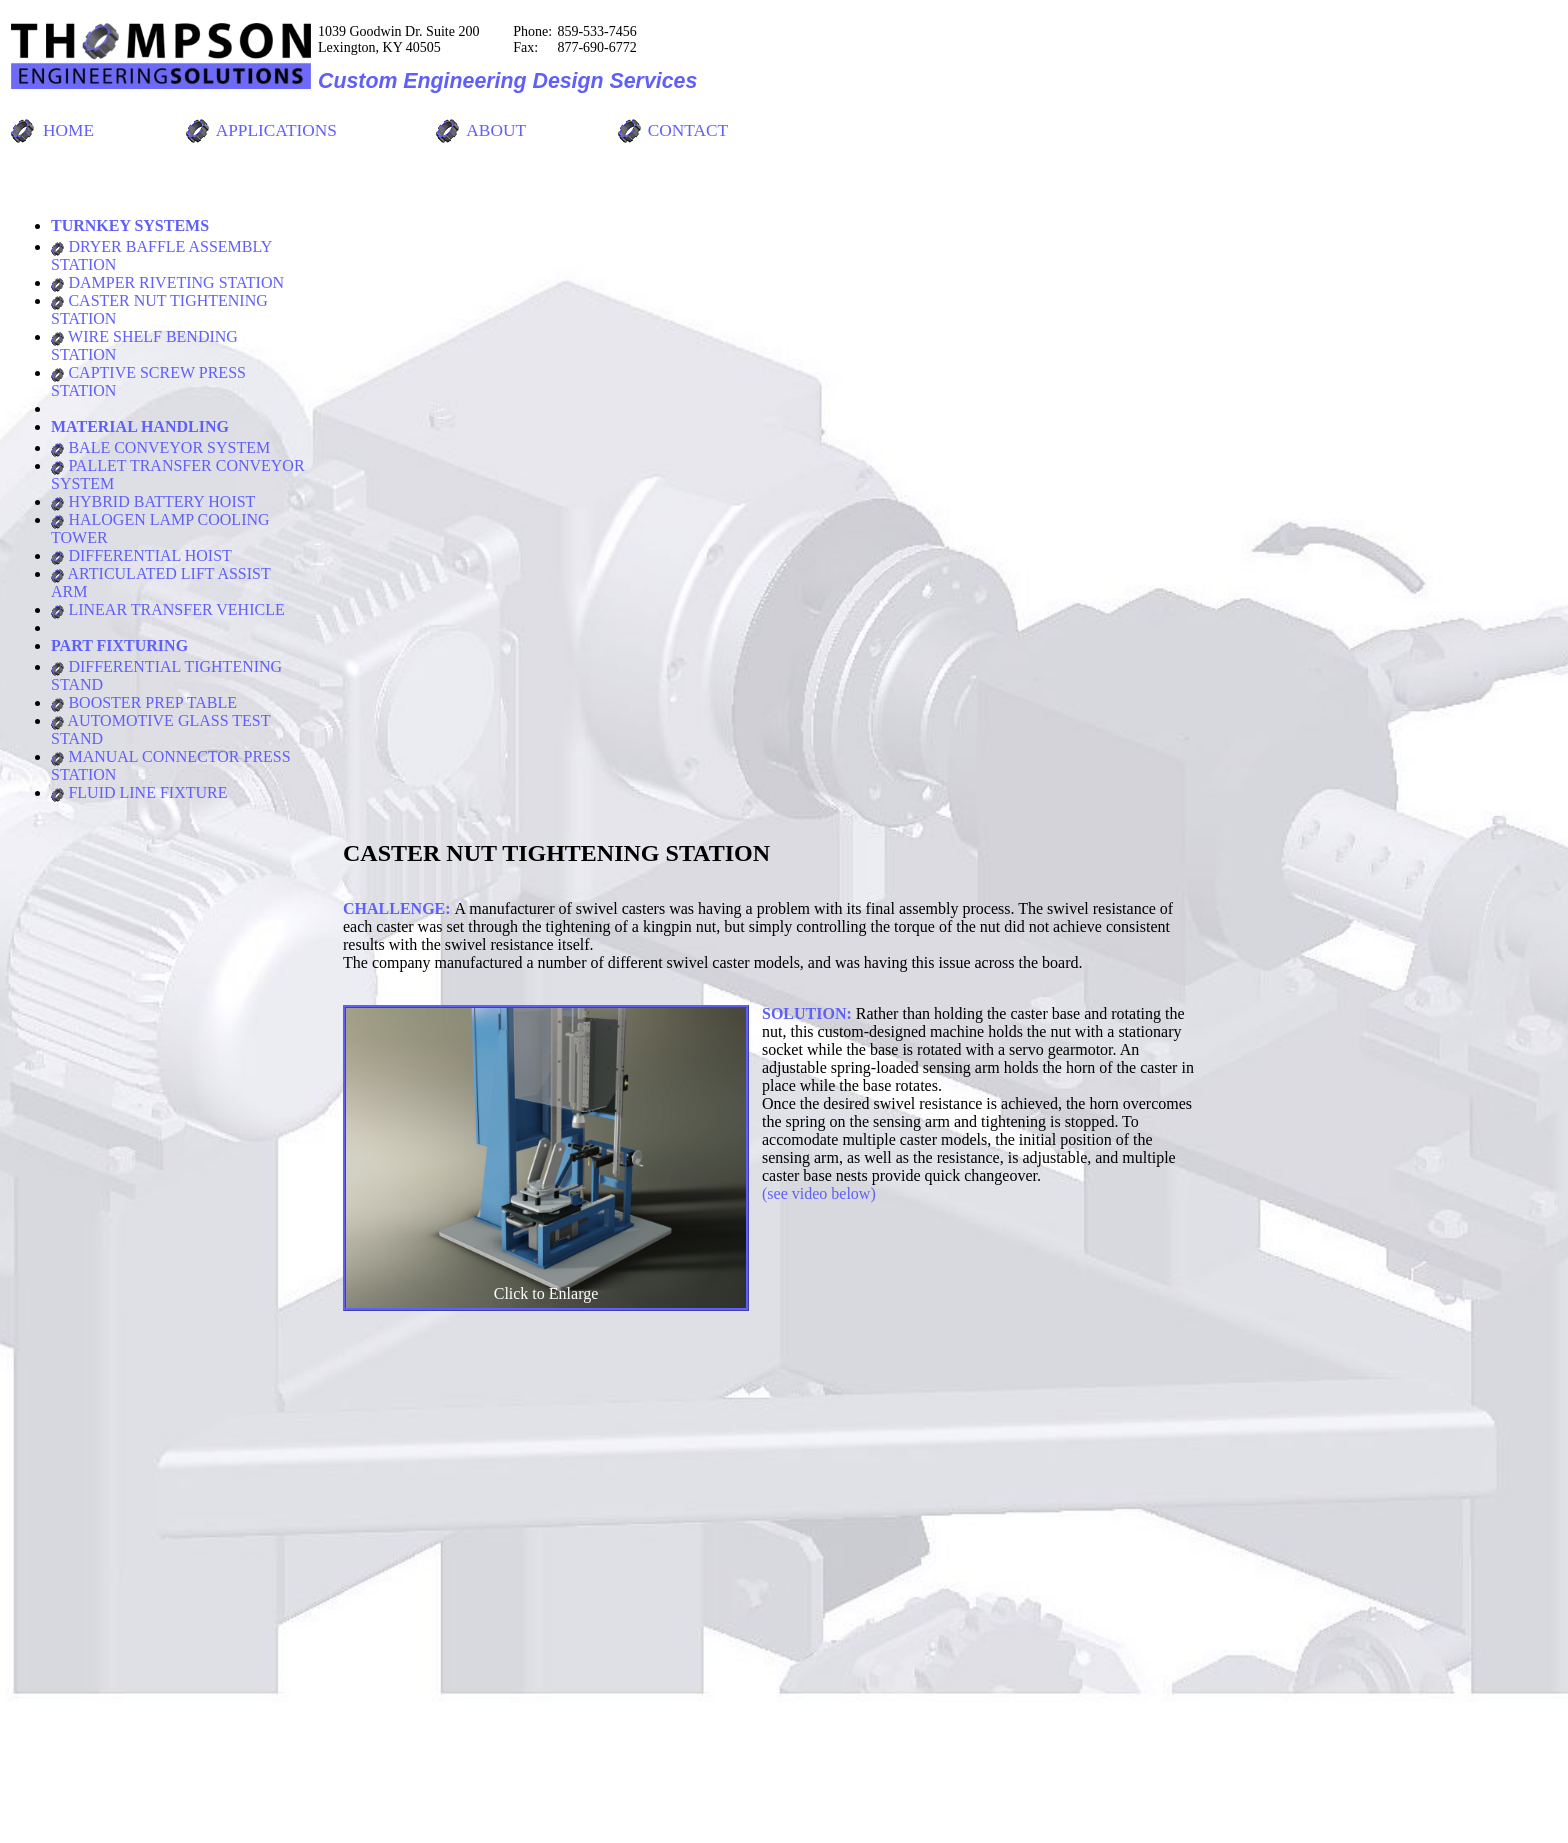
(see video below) (819, 1193)
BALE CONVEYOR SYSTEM (160, 447)
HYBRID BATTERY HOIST (153, 501)
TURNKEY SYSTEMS (130, 225)
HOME (68, 130)
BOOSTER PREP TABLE (144, 702)
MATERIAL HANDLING (140, 426)
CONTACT (688, 130)
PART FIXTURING (119, 645)
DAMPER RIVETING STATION (167, 282)
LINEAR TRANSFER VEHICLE (168, 609)
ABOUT (496, 130)
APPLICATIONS (276, 130)
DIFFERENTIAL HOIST (141, 555)
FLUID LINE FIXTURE (139, 792)
